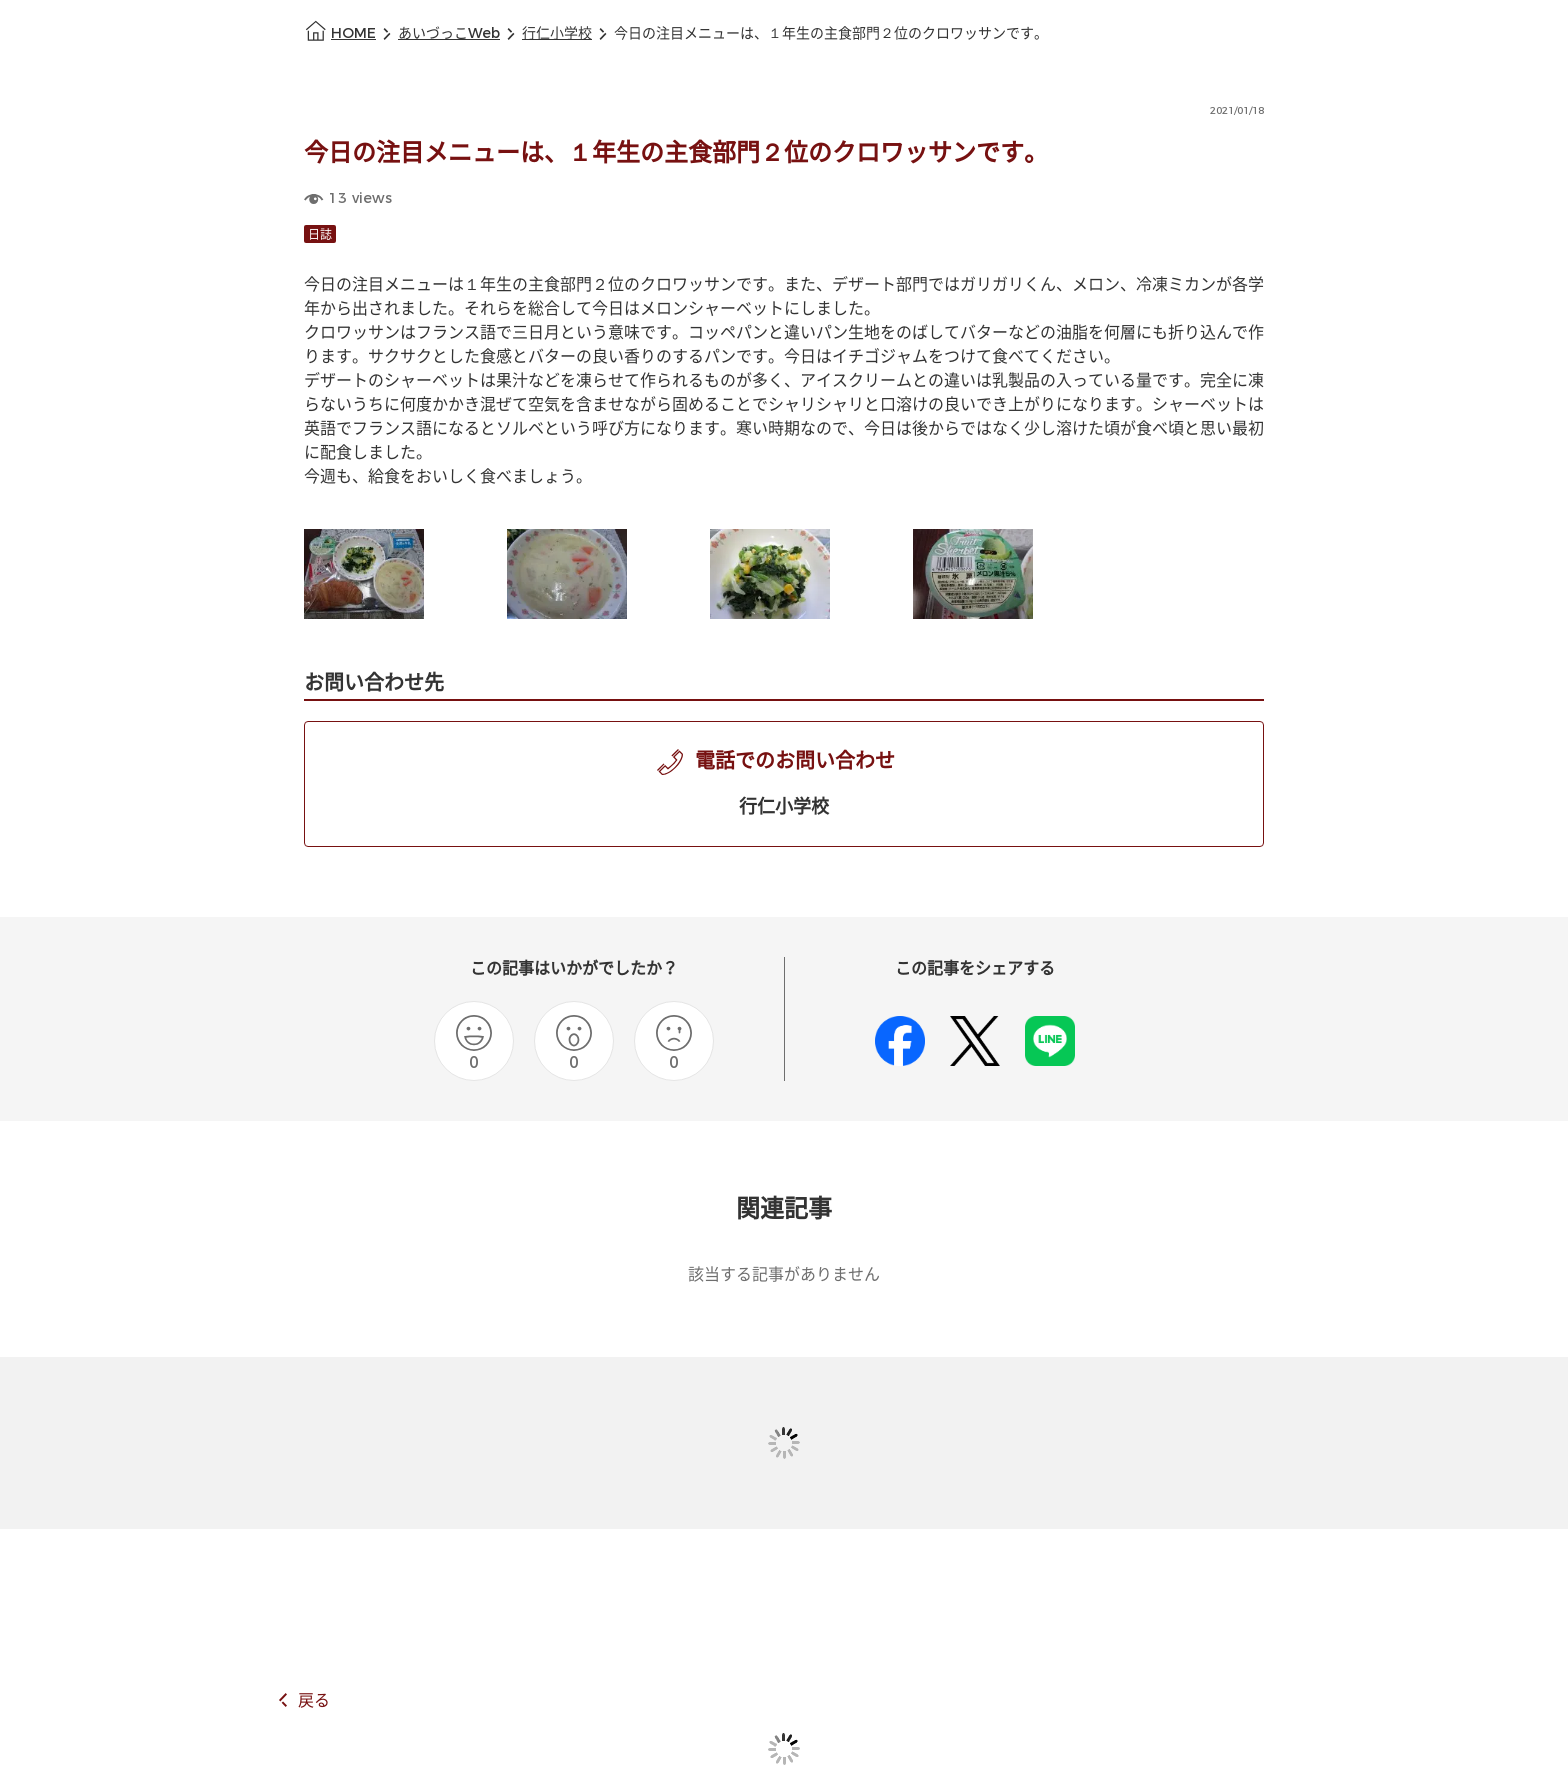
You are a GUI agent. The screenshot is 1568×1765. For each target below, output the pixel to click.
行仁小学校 (557, 33)
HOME (353, 33)
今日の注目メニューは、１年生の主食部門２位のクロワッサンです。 (831, 33)
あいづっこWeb (449, 33)
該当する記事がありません (784, 1274)
